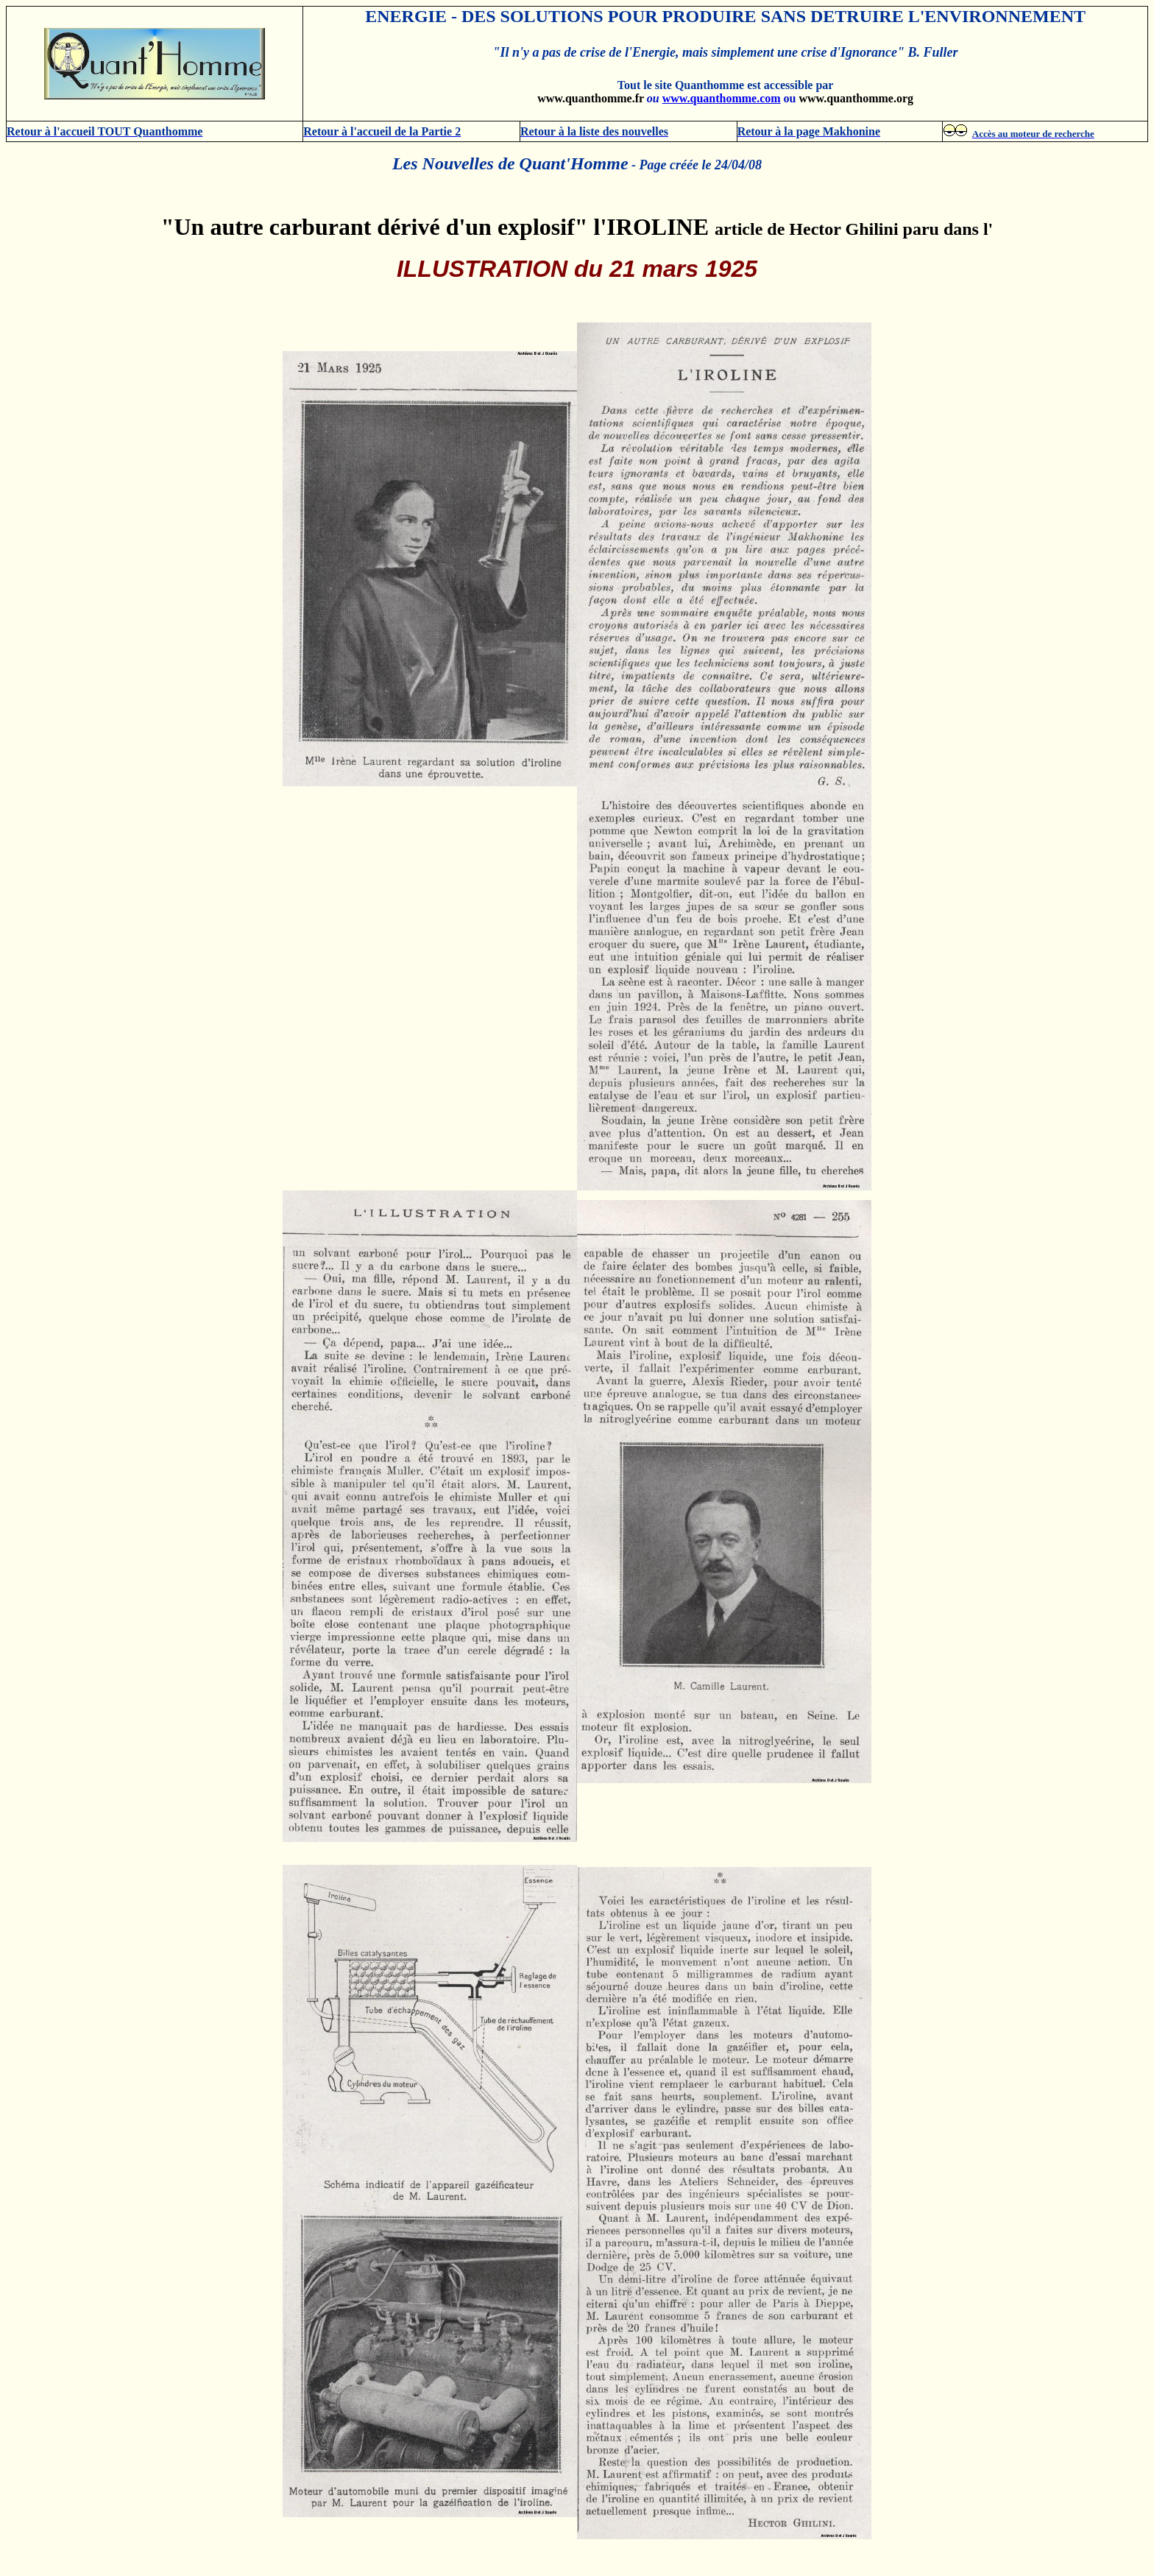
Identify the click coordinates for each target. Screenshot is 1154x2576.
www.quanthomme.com (721, 98)
